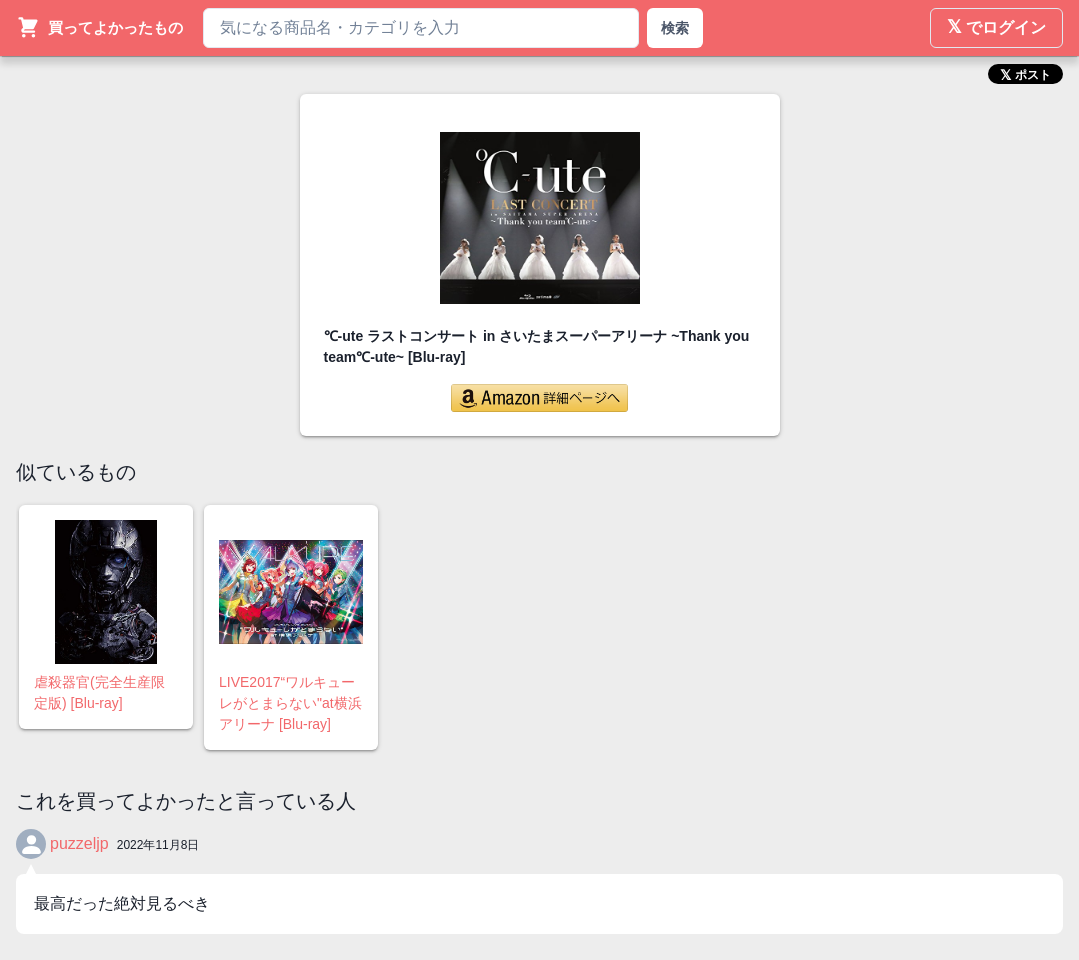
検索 (675, 28)
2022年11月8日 (158, 845)
